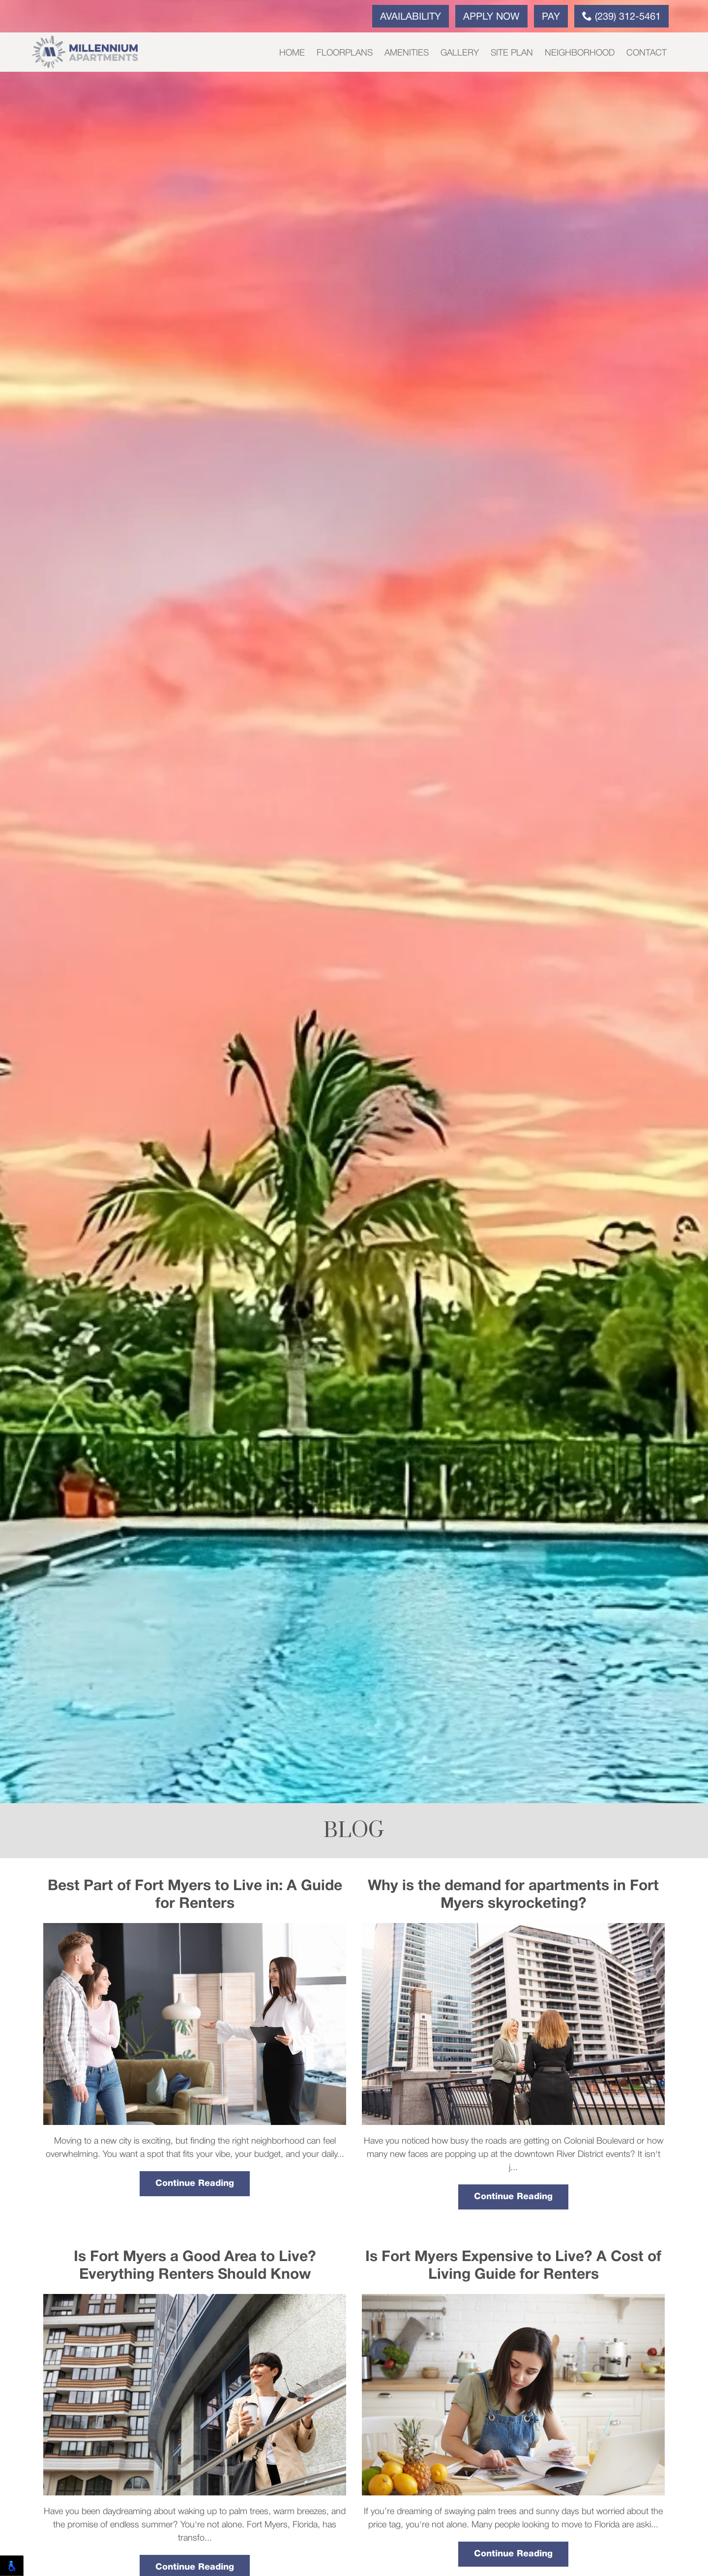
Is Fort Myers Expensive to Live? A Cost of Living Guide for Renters (513, 2266)
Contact (646, 53)
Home (292, 53)
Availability (410, 17)
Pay (551, 17)
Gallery (460, 53)
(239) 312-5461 (621, 16)
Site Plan (512, 53)
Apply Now (491, 17)
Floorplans (345, 53)
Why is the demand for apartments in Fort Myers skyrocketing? (513, 1895)
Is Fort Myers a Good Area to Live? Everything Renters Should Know (195, 2266)
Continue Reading (194, 2183)
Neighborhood (580, 53)
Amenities (406, 53)
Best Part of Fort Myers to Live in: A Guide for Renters (195, 1895)
